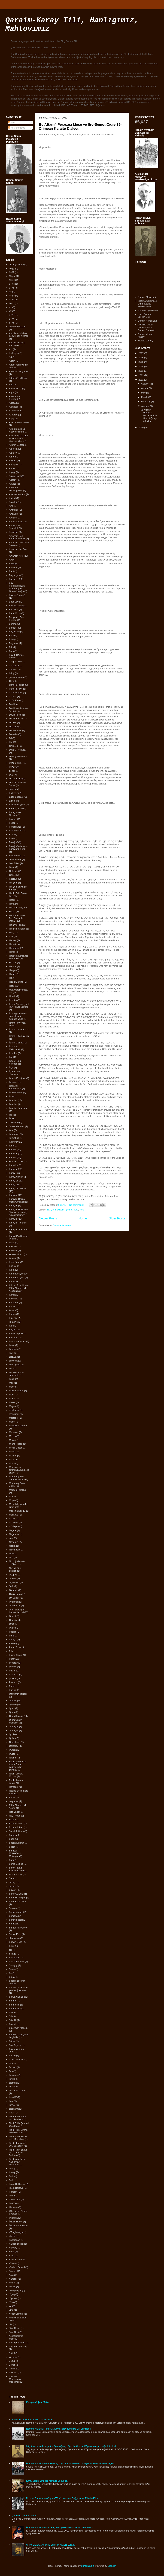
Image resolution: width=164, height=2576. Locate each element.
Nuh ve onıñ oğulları (15, 1569)
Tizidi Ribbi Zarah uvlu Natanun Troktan (18, 2152)
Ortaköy (13, 1620)
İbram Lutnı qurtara (19, 1029)
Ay (10, 559)
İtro (10, 1114)
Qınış (11, 1708)
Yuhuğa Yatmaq (17, 2342)
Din (11, 742)
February (146, 401)
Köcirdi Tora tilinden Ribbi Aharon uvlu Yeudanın (19, 1288)
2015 (141, 362)
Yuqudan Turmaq (17, 2346)
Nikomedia (14, 1549)
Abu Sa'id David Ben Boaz (17, 344)
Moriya (12, 1496)
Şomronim (14, 2004)
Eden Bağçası (16, 797)
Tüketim (13, 2191)
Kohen (12, 1294)
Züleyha (13, 2372)
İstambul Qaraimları (148, 310)
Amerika (13, 448)
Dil (10, 738)
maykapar (14, 1410)
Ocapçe (13, 1574)
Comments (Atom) (62, 1225)
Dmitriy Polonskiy (18, 756)
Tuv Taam (14, 2203)
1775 (11, 287)
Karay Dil (13, 1180)
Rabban (13, 1757)
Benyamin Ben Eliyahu (16, 618)
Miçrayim (13, 1432)
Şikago (12, 1953)
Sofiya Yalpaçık (17, 1996)
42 (10, 311)
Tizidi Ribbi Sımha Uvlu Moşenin (18, 2131)
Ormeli (12, 1616)
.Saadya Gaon (16, 264)
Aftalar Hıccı (15, 388)
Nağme (12, 1530)
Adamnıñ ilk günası (19, 371)
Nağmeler (14, 1534)
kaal (11, 1130)
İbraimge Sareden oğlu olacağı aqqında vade (18, 1016)
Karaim (12, 1149)
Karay (12, 1173)
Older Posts (116, 1218)
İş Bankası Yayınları (14, 1073)
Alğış (11, 418)
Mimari (12, 1440)
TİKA (11, 2112)
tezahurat (14, 2108)
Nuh (11, 1557)
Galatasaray (15, 859)
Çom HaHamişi (16, 685)
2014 (11, 303)
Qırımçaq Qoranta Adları (24, 2515)
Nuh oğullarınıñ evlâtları (17, 1562)
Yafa (11, 2275)
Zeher (12, 2364)
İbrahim (13, 1000)
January (145, 406)
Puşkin (12, 1690)
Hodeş (12, 986)
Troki (11, 2180)
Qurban (13, 1749)
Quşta (12, 1753)
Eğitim (12, 800)
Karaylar (13, 1205)
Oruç (11, 1624)
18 (48, 1209)
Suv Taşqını (15, 2045)
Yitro (81, 1209)
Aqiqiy (12, 472)
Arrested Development (16, 489)
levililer (12, 1353)
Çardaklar (14, 665)
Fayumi (13, 819)
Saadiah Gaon (16, 1831)
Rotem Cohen (16, 1823)
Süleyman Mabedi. (18, 2028)
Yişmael (13, 2298)
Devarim (13, 734)
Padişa (12, 1631)
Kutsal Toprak (16, 1333)
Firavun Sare (15, 830)
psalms (12, 1678)
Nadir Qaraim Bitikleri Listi (144, 315)
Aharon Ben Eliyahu (15, 398)
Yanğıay (13, 2278)
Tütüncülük (14, 2199)
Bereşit (12, 627)
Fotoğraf (13, 842)
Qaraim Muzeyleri (147, 297)
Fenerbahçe (15, 826)
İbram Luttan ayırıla (19, 1036)
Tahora (12, 2063)
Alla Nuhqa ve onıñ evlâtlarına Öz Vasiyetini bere (18, 438)
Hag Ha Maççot (17, 907)
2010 (141, 427)
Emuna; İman (16, 808)
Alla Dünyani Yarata (19, 422)
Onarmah (14, 1601)
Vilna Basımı (15, 2259)
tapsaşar (13, 2075)
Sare (11, 1878)
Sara (11, 1860)
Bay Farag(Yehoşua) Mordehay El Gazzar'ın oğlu (17, 587)
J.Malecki (14, 1122)
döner (12, 771)
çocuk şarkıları (16, 677)
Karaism (13, 1153)
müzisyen (14, 1526)
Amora (12, 456)
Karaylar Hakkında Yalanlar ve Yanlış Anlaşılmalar (18, 1212)
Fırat (11, 838)
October (145, 383)
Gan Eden (14, 863)
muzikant (13, 1522)
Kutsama (13, 1337)
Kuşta (12, 1329)
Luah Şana (14, 1364)
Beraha (12, 624)
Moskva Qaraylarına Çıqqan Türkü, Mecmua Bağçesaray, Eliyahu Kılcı (62, 2498)
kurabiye (13, 1322)
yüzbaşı (13, 2357)
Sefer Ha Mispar (17, 1897)
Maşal (12, 1398)
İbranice (13, 1053)
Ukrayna (13, 2207)
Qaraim (13, 1700)
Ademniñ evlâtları (18, 378)
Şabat (12, 1847)
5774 (11, 319)
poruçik (12, 1666)
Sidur (11, 1946)
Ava (11, 506)
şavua (12, 1886)
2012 (141, 375)
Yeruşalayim (15, 2290)
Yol (10, 2324)
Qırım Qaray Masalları (15, 1721)
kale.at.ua (14, 1138)
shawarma (14, 1938)
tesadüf (13, 2097)
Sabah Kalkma (16, 1842)
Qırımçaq (13, 1730)
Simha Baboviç (16, 1961)
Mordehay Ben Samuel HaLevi (17, 1478)
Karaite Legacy (145, 340)
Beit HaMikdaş (16, 605)
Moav (12, 1463)
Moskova (13, 1514)
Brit (11, 647)
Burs (11, 651)
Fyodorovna (15, 855)
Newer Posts (48, 1218)
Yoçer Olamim (16, 2313)
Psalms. (13, 1682)
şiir (10, 1950)
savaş (12, 1882)
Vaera (12, 2236)
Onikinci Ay (14, 1605)
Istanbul (13, 1100)
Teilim (12, 2086)
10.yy (11, 268)
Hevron (12, 966)
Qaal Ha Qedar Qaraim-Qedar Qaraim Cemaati (146, 327)
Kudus (12, 1314)
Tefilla (12, 2079)
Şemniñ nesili (16, 1919)
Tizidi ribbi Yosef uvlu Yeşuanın (17, 2144)
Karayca (13, 1195)
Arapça (12, 483)
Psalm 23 (14, 1674)
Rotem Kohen (16, 1827)
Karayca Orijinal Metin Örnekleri (17, 1200)
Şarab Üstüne (16, 1864)
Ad (10, 357)
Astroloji (13, 502)
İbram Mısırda (16, 1042)
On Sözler (14, 1598)
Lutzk (11, 1379)
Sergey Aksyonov (18, 1927)
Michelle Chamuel (18, 1425)
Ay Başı (13, 563)
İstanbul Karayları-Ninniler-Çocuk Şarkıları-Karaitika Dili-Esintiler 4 (59, 2527)
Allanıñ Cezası (16, 445)
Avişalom (13, 513)
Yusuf (12, 2353)
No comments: (76, 1205)
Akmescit (13, 406)
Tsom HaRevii (16, 2188)
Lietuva (12, 1357)
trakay (12, 2172)
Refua (12, 1797)
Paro (11, 1635)
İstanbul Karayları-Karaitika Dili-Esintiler (32, 2419)
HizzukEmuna (16, 982)
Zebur (12, 2361)
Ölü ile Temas (16, 1594)
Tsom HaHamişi (17, 2184)
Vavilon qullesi (16, 2243)
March (144, 397)
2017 (141, 353)
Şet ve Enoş (15, 1934)
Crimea (12, 696)
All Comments (16, 127)
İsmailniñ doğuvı (17, 1078)
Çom (11, 681)
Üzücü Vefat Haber (18, 2225)
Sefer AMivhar (16, 1893)
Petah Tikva (15, 1647)
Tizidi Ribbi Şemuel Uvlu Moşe (19, 2124)
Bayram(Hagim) (17, 595)
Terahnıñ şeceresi (18, 2090)
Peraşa (12, 1639)
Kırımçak (13, 1281)
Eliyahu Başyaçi (17, 804)
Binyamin (13, 643)
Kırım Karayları (16, 1277)
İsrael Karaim (16, 1092)
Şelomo (13, 1908)
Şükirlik (12, 2020)
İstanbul (13, 1104)
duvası (12, 789)
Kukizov (13, 1318)
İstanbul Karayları (18, 1108)
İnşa (11, 1067)
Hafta (11, 903)
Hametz (13, 944)
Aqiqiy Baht (15, 476)
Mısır (11, 1459)
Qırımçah (13, 1726)
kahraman (14, 1134)
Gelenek (13, 871)
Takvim (12, 2067)
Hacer (12, 900)
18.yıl (11, 295)
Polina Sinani (15, 1655)
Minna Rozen (16, 1444)
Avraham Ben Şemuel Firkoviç (17, 537)
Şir (10, 1973)
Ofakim (12, 1578)
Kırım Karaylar (16, 1273)
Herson (12, 962)
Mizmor (13, 1455)
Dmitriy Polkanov (17, 749)
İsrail (11, 1096)
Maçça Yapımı (16, 1390)
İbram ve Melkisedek (14, 1048)
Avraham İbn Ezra (18, 549)
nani (11, 1538)
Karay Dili (14, 1184)
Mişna (12, 1451)
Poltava (13, 1659)
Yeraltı (12, 2286)
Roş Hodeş (14, 1815)
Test (11, 2101)
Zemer (12, 2368)
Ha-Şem (13, 882)
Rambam (13, 1787)
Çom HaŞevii (15, 692)
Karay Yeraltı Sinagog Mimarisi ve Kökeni (47, 2480)
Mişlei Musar (15, 1447)
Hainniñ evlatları (17, 928)
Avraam (13, 517)
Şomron (13, 2000)
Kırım (11, 1269)
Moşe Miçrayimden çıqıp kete (18, 1505)
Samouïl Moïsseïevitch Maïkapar (16, 1853)
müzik (12, 1518)
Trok (11, 2176)
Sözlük (12, 2016)
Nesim (12, 1546)
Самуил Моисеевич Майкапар (15, 2379)
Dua (11, 774)
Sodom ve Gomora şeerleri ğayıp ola (18, 1989)
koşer (12, 1310)
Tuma (12, 2195)
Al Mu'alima (15, 410)
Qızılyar (13, 1734)
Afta (11, 384)
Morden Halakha (17, 1490)
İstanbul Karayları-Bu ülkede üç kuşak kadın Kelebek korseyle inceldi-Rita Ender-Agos (70, 2463)
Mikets (12, 1436)
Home (82, 1218)
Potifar (12, 1670)
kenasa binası (16, 1254)
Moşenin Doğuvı (17, 1511)
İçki (11, 1057)
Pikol (11, 1651)
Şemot (69, 1209)
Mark (11, 1394)
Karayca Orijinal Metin (37, 2402)
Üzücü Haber (15, 2221)
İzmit (11, 1118)
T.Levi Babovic (16, 2059)
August (145, 388)
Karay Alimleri (16, 1176)
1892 (11, 299)
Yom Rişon (14, 2328)
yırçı (11, 2310)
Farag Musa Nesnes (15, 813)
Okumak (13, 1590)
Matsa (12, 1402)
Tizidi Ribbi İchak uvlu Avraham (17, 2118)
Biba (11, 635)
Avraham (13, 532)
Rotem (12, 1819)
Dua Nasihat (15, 778)
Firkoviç (13, 834)
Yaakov (12, 2271)
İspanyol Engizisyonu (15, 1087)
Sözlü (12, 2012)
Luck (11, 1368)
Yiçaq (12, 2294)
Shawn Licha (15, 1942)
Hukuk (12, 996)
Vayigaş (13, 2247)
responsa (13, 1801)
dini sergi (13, 746)
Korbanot (13, 1302)
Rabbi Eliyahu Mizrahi (16, 1775)
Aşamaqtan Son (17, 494)
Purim (12, 1686)
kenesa (12, 1258)
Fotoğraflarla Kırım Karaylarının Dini (18, 847)
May (143, 392)
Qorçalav (13, 1746)
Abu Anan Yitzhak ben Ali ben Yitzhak (18, 334)
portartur (13, 1662)
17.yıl (11, 284)
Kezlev (12, 1266)
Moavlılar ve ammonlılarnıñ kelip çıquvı (19, 1470)
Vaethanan (14, 2240)
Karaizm (13, 1169)
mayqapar (14, 1414)
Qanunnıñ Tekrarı (18, 1694)
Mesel (12, 1421)
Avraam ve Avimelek (14, 527)
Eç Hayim (14, 793)
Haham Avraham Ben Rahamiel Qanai (17, 918)
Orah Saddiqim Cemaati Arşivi (16, 1611)
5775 (11, 322)
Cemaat (13, 669)
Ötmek (12, 1627)
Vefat (11, 2251)
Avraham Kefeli (17, 556)
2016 (141, 357)
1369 (11, 272)
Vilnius (12, 2263)
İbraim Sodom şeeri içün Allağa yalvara (19, 1005)
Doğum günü (15, 763)
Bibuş (12, 639)
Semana (13, 1916)
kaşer (12, 1242)
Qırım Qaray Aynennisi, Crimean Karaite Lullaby (50, 2544)
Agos (11, 392)
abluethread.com (17, 326)
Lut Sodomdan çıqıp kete (16, 1374)
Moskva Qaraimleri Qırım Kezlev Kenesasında (147, 304)
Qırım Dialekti (58, 1209)
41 (10, 307)
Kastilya (13, 1246)
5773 (11, 315)
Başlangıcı (14, 575)
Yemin (12, 2282)
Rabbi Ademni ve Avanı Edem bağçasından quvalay (17, 1765)
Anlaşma (13, 464)
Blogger (112, 2566)
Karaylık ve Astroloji (19, 1229)
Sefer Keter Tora (17, 1901)
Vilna (11, 2255)
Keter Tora (14, 1262)
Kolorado (13, 1298)
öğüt (11, 1586)
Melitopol (13, 1418)
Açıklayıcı (14, 353)
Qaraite (13, 1704)
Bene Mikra (15, 613)
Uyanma (13, 2217)
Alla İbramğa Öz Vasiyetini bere (17, 430)
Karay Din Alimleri (18, 1188)
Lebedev (13, 1349)
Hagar (12, 911)
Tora (76, 1209)
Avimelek (13, 509)
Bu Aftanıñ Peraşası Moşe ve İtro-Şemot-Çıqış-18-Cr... (149, 415)
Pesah (12, 1643)
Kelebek (13, 1250)
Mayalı (12, 1406)
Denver (12, 722)
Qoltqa (12, 1738)
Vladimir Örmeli (17, 2267)
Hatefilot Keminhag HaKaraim (18, 957)
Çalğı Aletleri (15, 661)
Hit (10, 978)
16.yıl (11, 280)
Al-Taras (13, 414)
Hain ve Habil (16, 925)
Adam (12, 361)
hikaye (12, 970)
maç (11, 1383)
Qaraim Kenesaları (147, 320)
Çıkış (11, 673)
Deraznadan (15, 730)
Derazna (13, 726)
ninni (11, 1553)
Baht (11, 571)
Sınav (12, 1977)
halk (11, 936)
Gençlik (13, 875)
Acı (10, 349)
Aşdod (12, 498)
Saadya (13, 1835)
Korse (12, 1306)
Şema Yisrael (16, 1912)
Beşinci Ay (14, 631)
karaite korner (16, 1161)
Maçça (12, 1386)
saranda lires (15, 1874)
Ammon (13, 452)
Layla (11, 1345)
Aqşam (12, 480)
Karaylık (13, 1218)
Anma (12, 468)
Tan (11, 2071)
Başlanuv (13, 579)
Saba (11, 1839)
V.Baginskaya (16, 2232)
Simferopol (14, 1957)
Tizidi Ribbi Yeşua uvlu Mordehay (18, 2138)
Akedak (13, 403)
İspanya (13, 1082)
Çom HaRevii (16, 688)
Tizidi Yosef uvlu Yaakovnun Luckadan (17, 2162)
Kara (11, 1145)
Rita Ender (14, 1812)
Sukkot (12, 2024)
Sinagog (13, 1965)
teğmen (13, 2082)
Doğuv (12, 767)
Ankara (12, 460)
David (12, 704)
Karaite (12, 1157)
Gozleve (13, 878)
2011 (141, 380)
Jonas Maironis (16, 1126)
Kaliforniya (14, 1141)
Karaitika (13, 1165)
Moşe (12, 1500)
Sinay (12, 1969)
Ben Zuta (13, 609)
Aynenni (13, 567)
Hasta (12, 952)
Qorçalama (14, 1742)
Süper (12, 2041)
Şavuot (12, 1890)
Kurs (11, 1325)
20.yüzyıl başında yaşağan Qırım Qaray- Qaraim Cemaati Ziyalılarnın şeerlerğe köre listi (71, 2446)
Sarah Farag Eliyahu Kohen (16, 1869)
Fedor (12, 823)
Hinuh (12, 974)
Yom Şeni (14, 2332)
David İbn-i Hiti (16, 718)
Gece (11, 867)
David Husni (15, 714)
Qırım (12, 1712)
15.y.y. (12, 276)
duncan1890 (87, 2566)
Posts (12, 122)
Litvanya (13, 1360)
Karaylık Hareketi (17, 1222)
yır (10, 2306)
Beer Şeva (14, 601)
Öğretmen (14, 1582)
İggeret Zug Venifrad (15, 1062)
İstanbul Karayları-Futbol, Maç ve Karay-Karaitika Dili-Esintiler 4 (58, 2428)
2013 (141, 371)
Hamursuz (14, 948)
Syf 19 (12, 2055)
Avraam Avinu (16, 521)
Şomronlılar (15, 2008)
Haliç (11, 932)
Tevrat (12, 2105)
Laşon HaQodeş (17, 1341)
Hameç (12, 940)
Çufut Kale (14, 700)
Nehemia (13, 1542)
